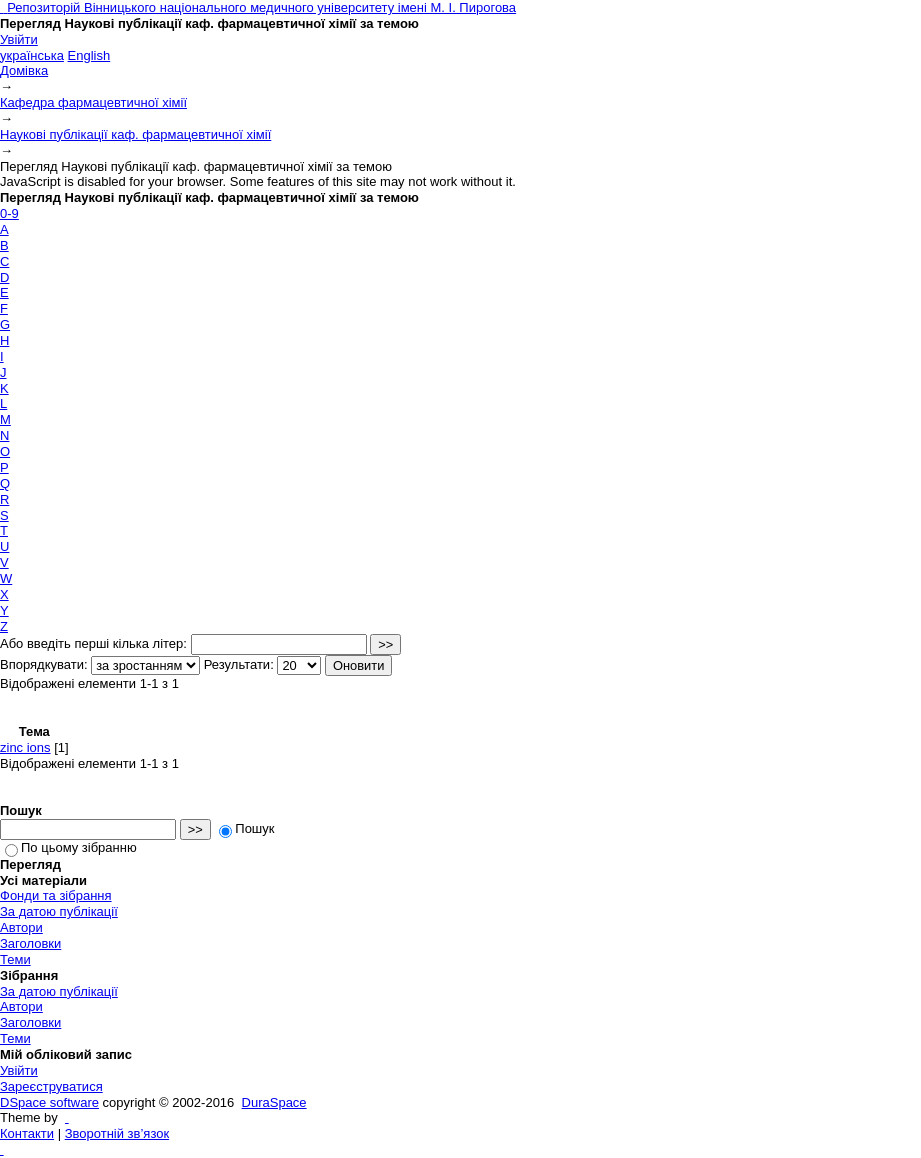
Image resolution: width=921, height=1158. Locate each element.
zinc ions (25, 747)
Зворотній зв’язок (117, 1133)
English (89, 55)
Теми (15, 959)
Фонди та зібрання (56, 895)
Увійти (19, 39)
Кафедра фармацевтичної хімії (93, 102)
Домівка (24, 70)
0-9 (9, 213)
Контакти (27, 1133)
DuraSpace (274, 1102)
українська (32, 55)
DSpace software (49, 1102)
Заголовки (30, 943)
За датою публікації (59, 911)
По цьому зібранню (71, 847)
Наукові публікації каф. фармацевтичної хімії (135, 134)
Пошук (246, 828)
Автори (21, 927)
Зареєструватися (51, 1086)
